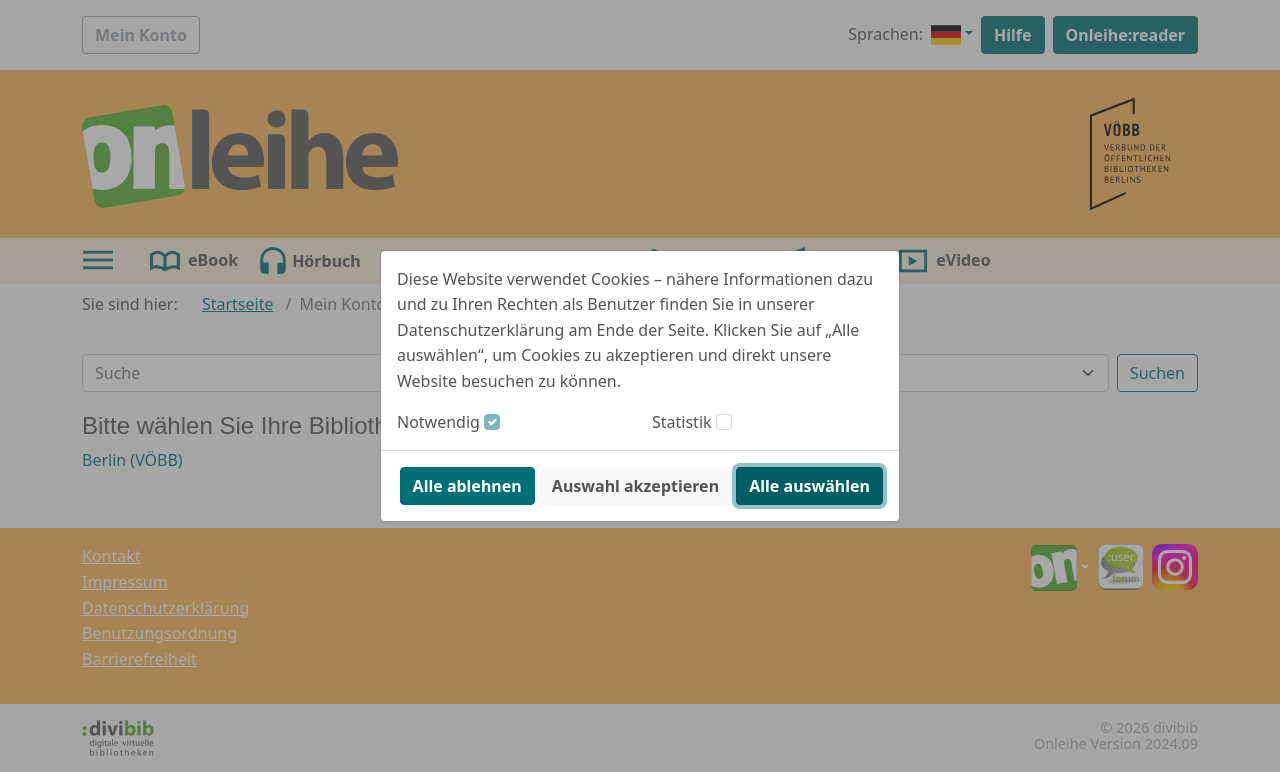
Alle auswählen (809, 486)
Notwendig (438, 422)
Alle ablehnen (467, 486)
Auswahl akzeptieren (635, 486)
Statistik (682, 422)
